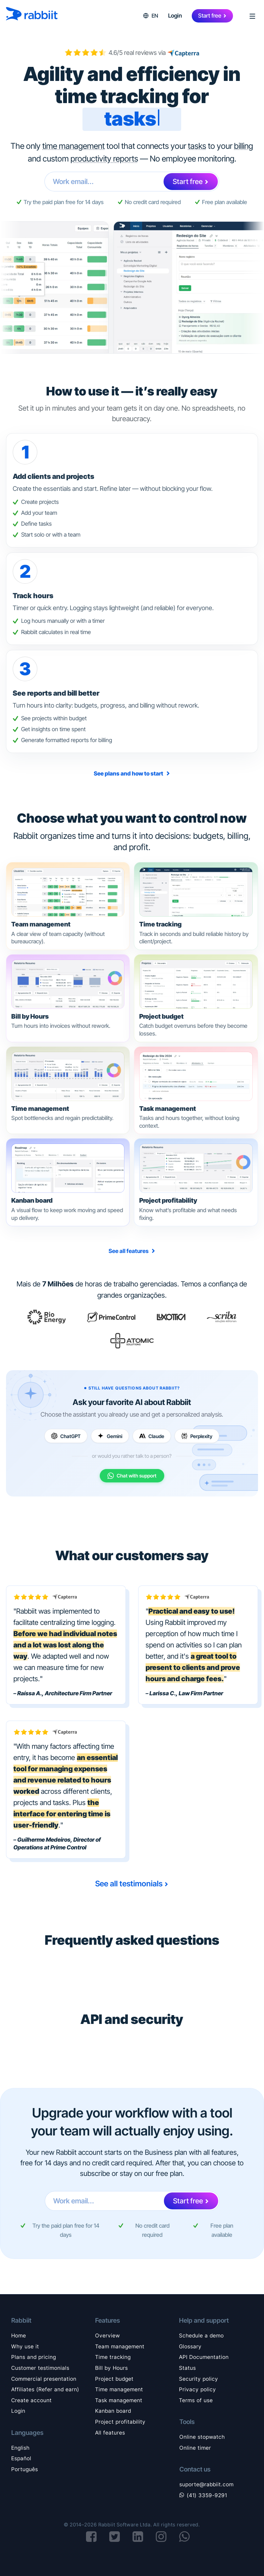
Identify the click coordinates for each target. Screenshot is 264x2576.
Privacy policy (197, 2389)
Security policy (198, 2379)
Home (18, 2336)
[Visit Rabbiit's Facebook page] (91, 2536)
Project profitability (120, 2422)
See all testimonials (128, 1883)
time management (73, 146)
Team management (120, 2346)
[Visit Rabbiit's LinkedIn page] (138, 2536)
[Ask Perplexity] (196, 1436)
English (20, 2448)
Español (21, 2458)
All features (110, 2433)
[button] (150, 16)
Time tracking (113, 2357)
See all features (129, 1251)
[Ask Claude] (152, 1436)
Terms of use (196, 2400)
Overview (107, 2336)
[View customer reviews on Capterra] (182, 53)
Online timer (195, 2448)
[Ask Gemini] (110, 1436)
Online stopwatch (202, 2437)
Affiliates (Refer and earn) (45, 2389)
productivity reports (104, 159)
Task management (118, 2400)
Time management (119, 2389)
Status (187, 2368)
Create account (31, 2400)
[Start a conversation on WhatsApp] (184, 2536)
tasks (197, 146)
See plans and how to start (129, 773)
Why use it (25, 2346)
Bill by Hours (111, 2368)
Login (175, 15)
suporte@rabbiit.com (206, 2484)
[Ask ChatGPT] (65, 1436)
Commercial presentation (43, 2379)
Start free (209, 15)
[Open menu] (249, 15)
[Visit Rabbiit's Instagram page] (161, 2536)
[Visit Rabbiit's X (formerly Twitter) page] (114, 2536)
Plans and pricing (33, 2357)
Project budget (114, 2379)
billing (243, 146)
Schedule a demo (201, 2336)
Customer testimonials (40, 2368)
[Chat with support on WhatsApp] (132, 1475)
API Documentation (204, 2357)
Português (24, 2469)
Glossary (190, 2346)
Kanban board (113, 2411)
